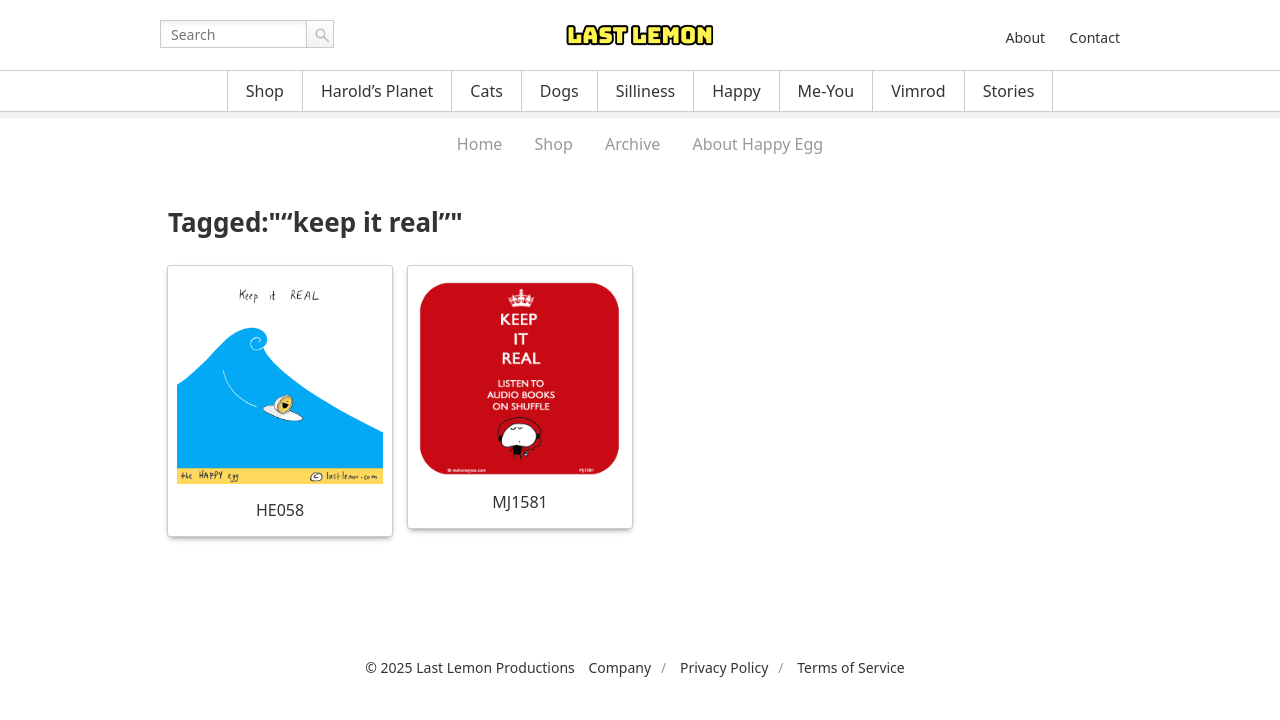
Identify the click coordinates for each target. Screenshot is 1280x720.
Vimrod (918, 91)
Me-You (826, 91)
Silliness (646, 91)
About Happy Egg (757, 144)
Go (320, 34)
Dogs (559, 91)
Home (480, 144)
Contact (1094, 37)
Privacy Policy (724, 667)
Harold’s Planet (377, 91)
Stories (1009, 91)
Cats (486, 91)
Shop (265, 91)
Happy (736, 91)
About (1025, 37)
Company (619, 667)
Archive (632, 144)
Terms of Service (851, 667)
